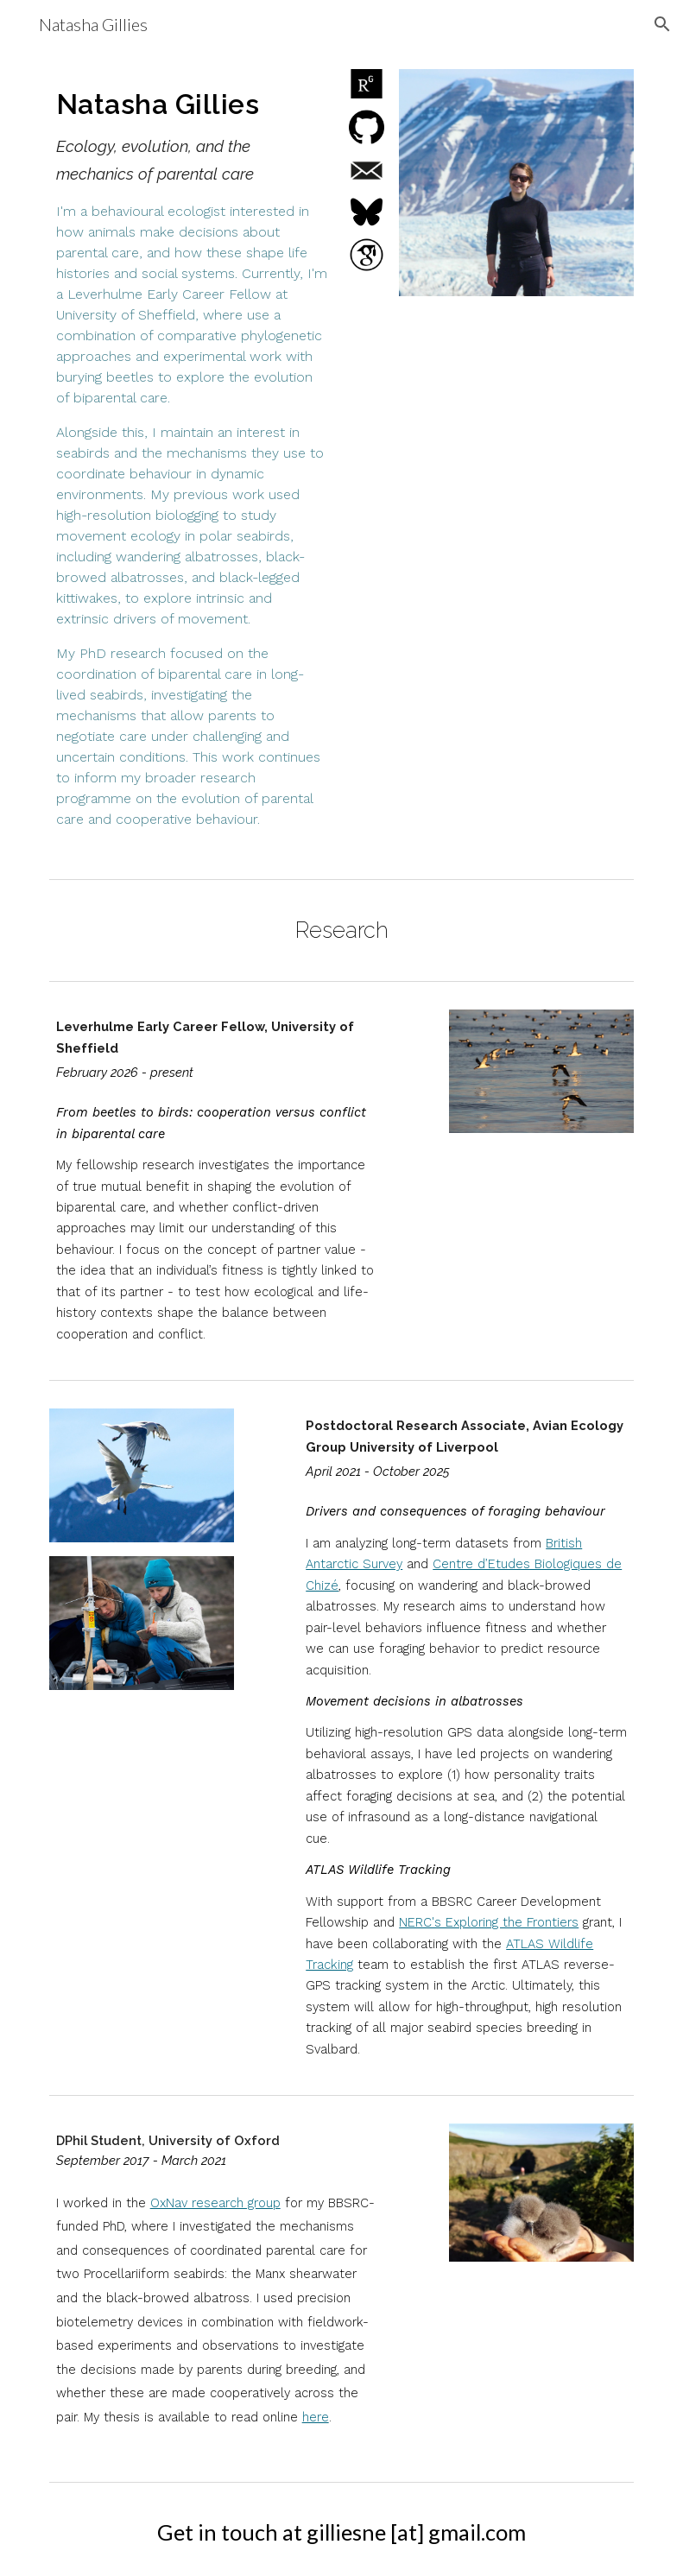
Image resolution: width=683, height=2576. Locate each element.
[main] (191, 460)
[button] (662, 24)
